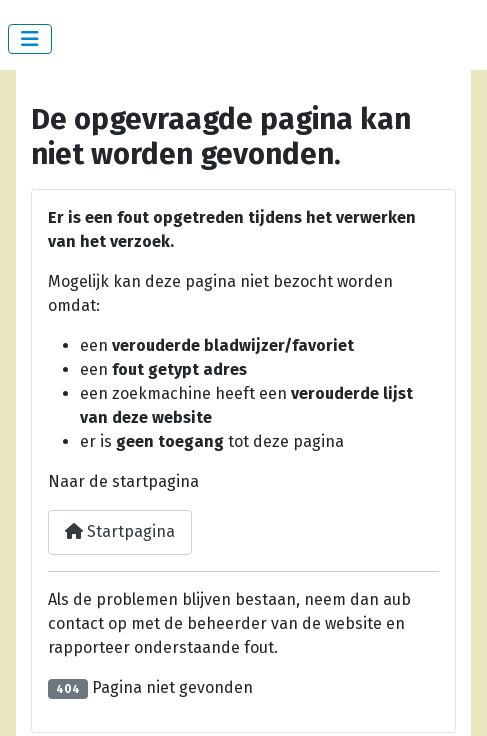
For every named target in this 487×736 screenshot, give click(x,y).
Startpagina (120, 531)
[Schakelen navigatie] (30, 39)
